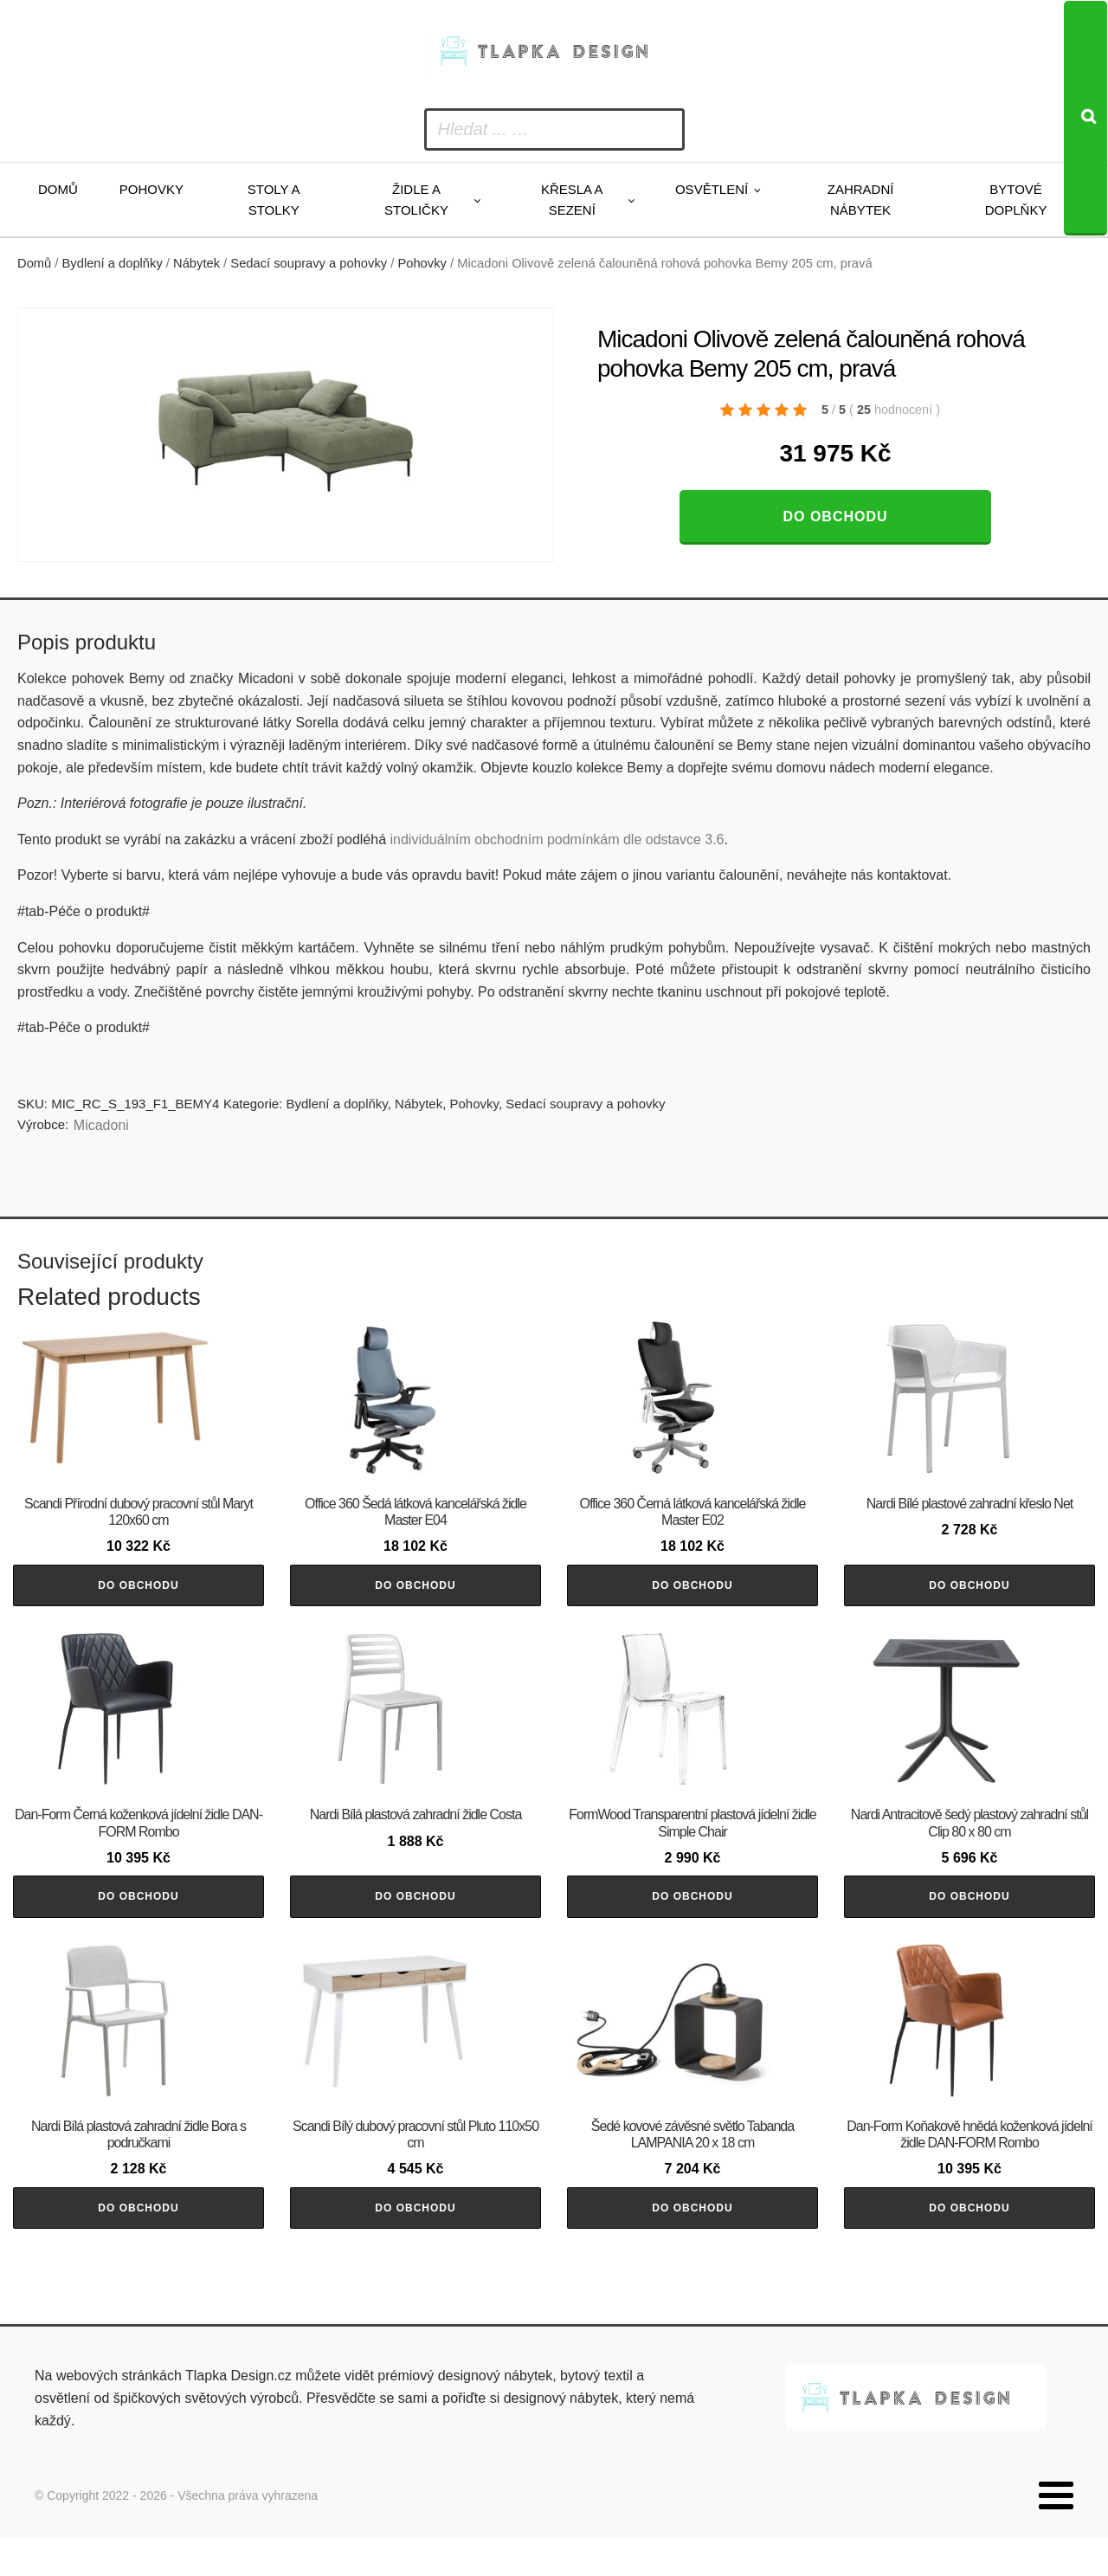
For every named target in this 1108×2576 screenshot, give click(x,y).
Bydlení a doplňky (112, 263)
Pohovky (151, 189)
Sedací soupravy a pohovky (308, 263)
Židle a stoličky (416, 199)
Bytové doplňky (1016, 199)
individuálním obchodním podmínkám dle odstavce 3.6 (557, 839)
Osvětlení (711, 189)
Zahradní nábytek (861, 199)
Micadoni (101, 1125)
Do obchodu (835, 516)
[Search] (1085, 118)
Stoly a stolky (274, 199)
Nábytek (196, 263)
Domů (58, 189)
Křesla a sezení (572, 199)
